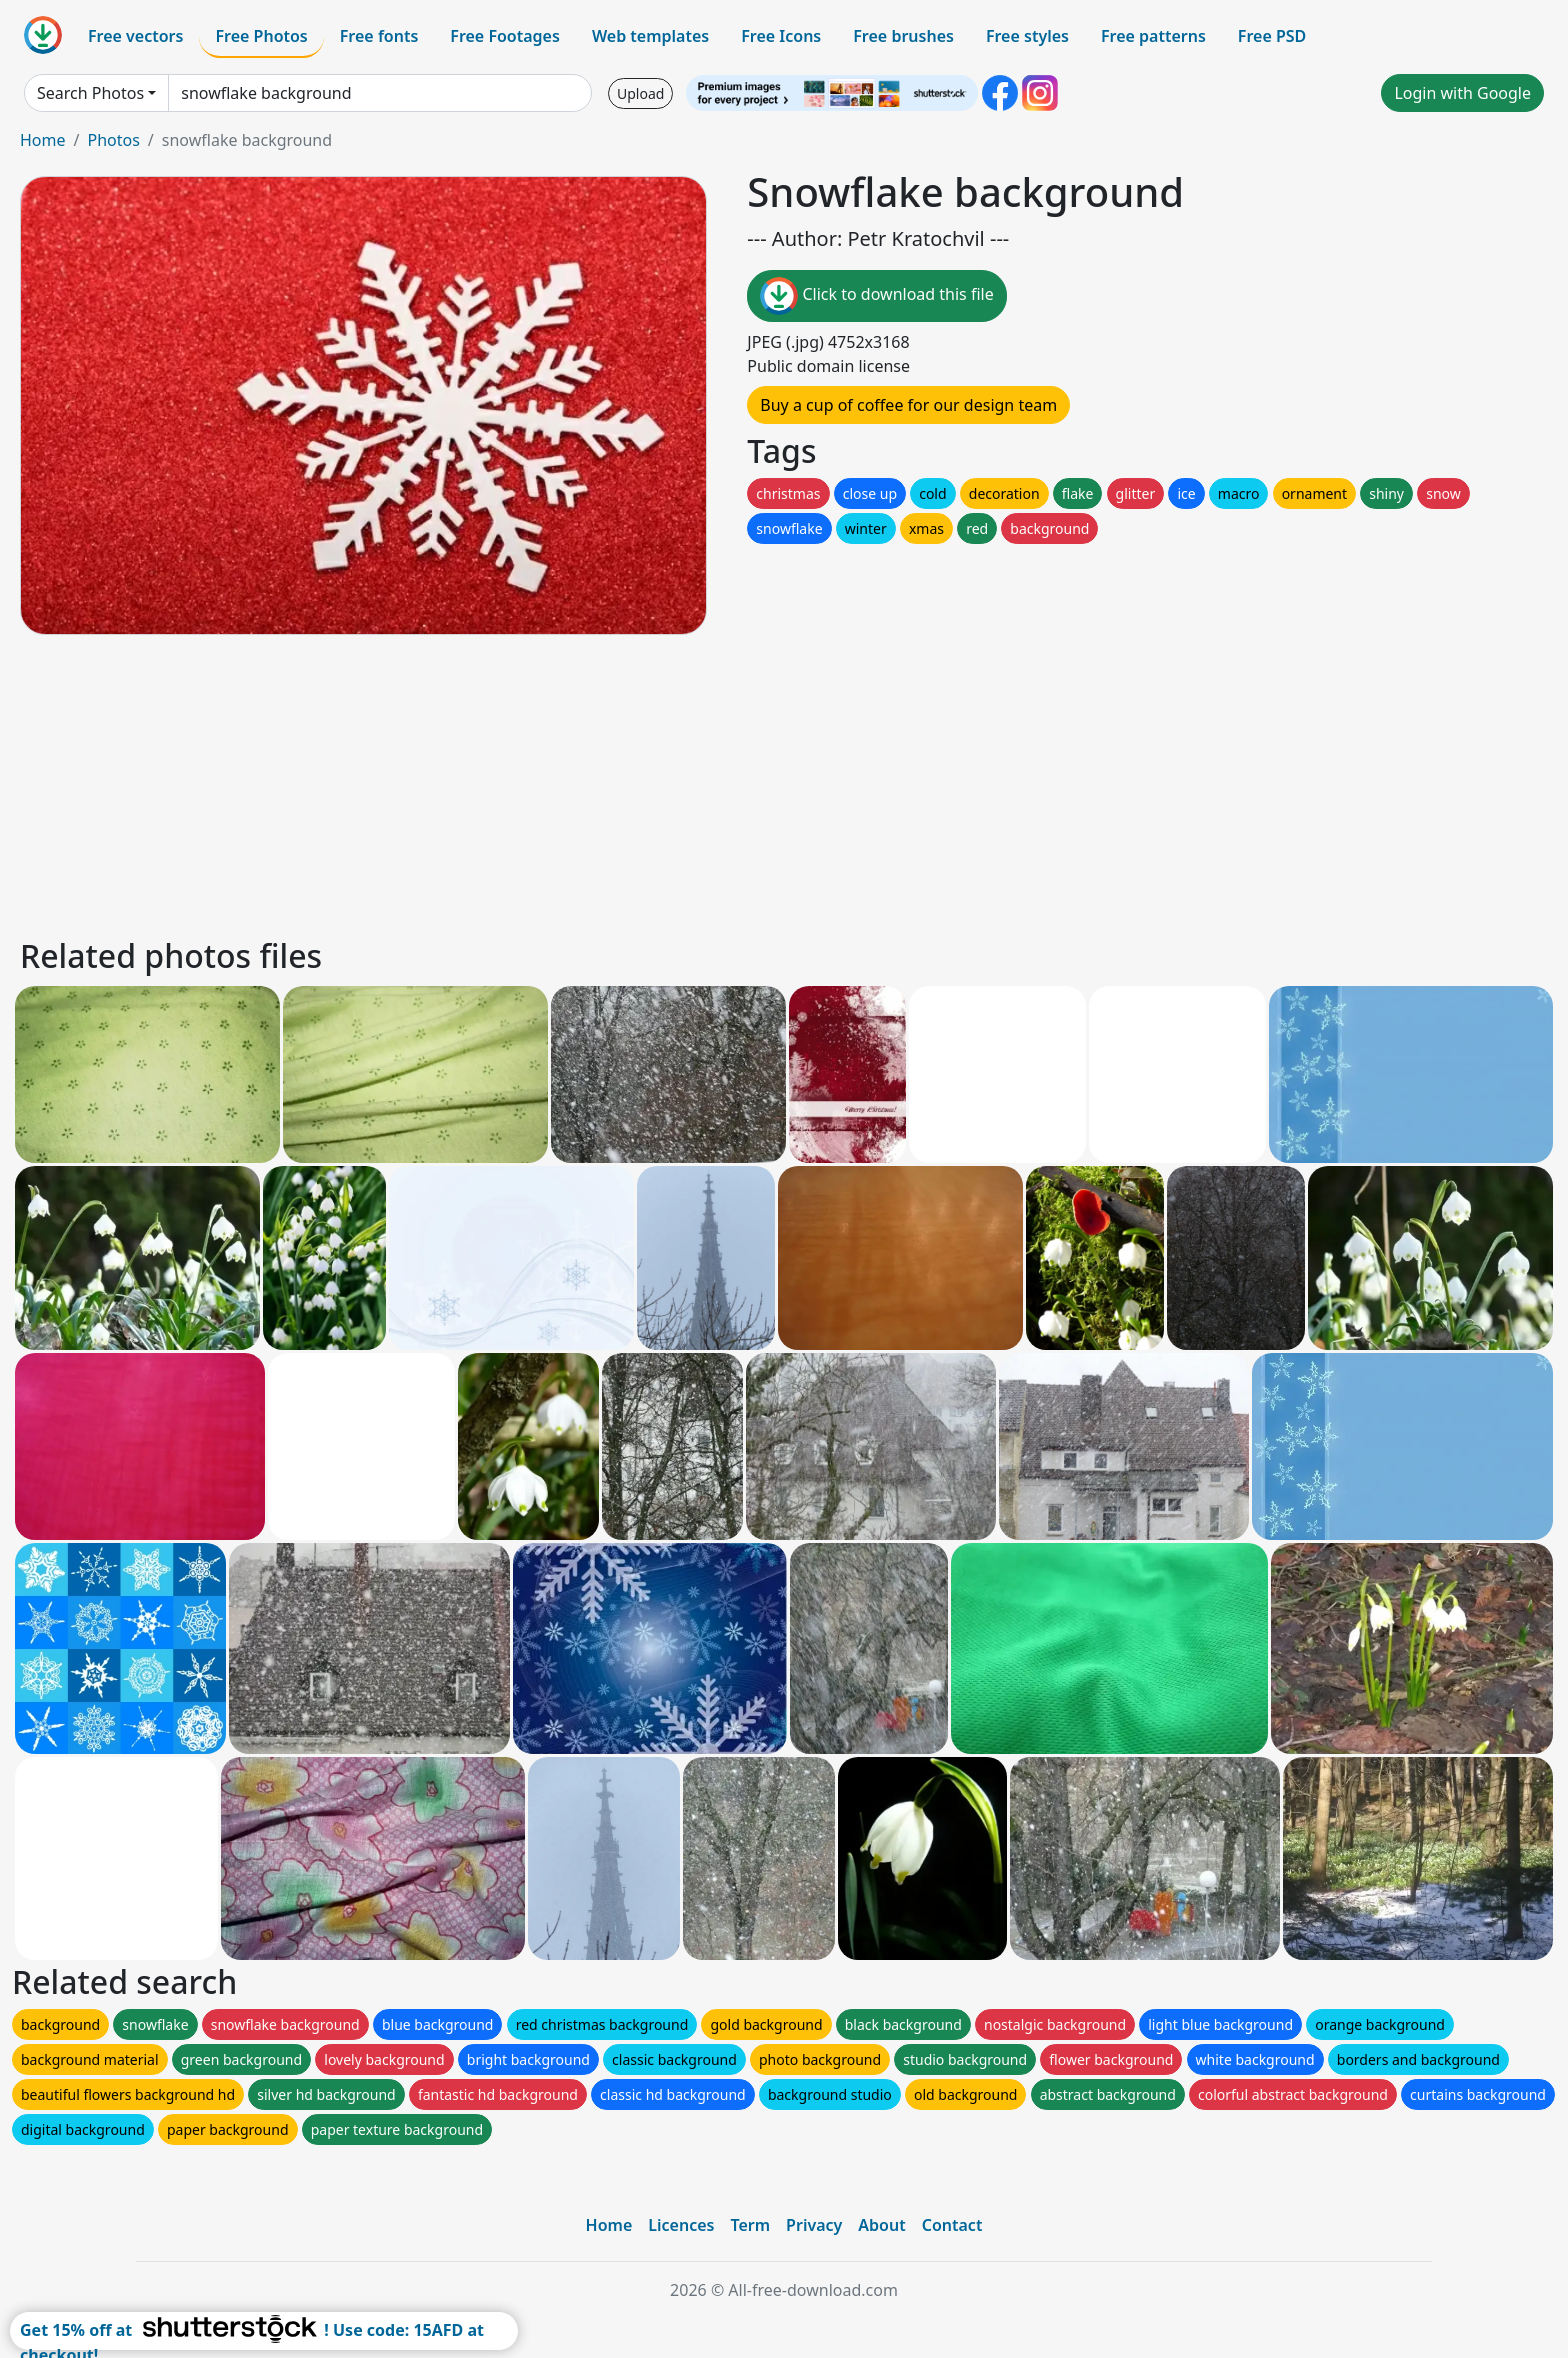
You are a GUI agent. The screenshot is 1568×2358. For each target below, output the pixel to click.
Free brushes (903, 36)
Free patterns (1153, 36)
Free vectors (135, 36)
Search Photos (90, 93)
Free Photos (261, 36)
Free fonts (379, 36)
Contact (952, 2225)
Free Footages (505, 36)
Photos (113, 140)
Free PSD (1272, 36)
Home (43, 140)
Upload (640, 93)
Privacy (814, 2225)
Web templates (650, 36)
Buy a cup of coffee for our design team (908, 405)
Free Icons (781, 36)
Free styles (1027, 36)
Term (750, 2225)
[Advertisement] (618, 783)
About (881, 2225)
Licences (681, 2225)
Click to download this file (876, 296)
